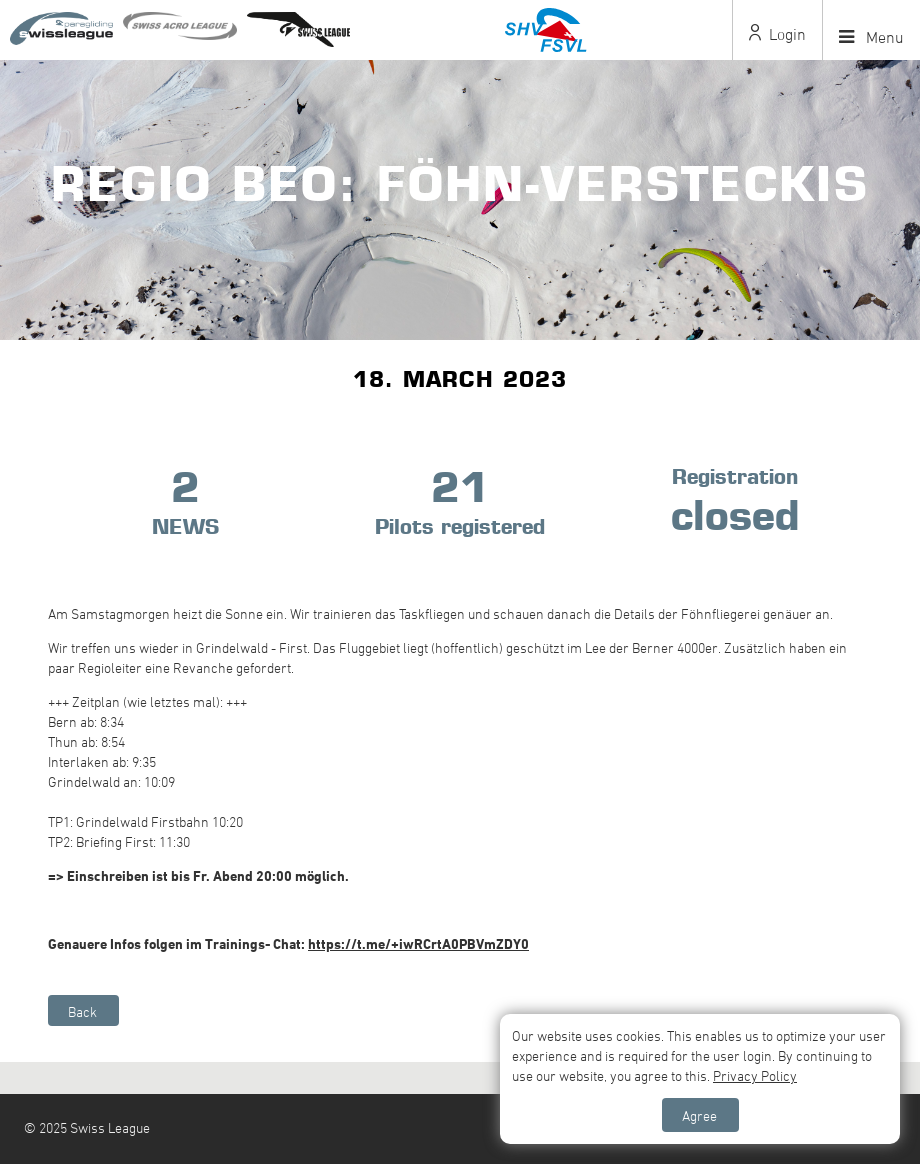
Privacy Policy (755, 1075)
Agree (699, 1115)
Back (82, 1011)
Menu (871, 37)
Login (777, 34)
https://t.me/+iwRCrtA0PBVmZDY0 (418, 943)
